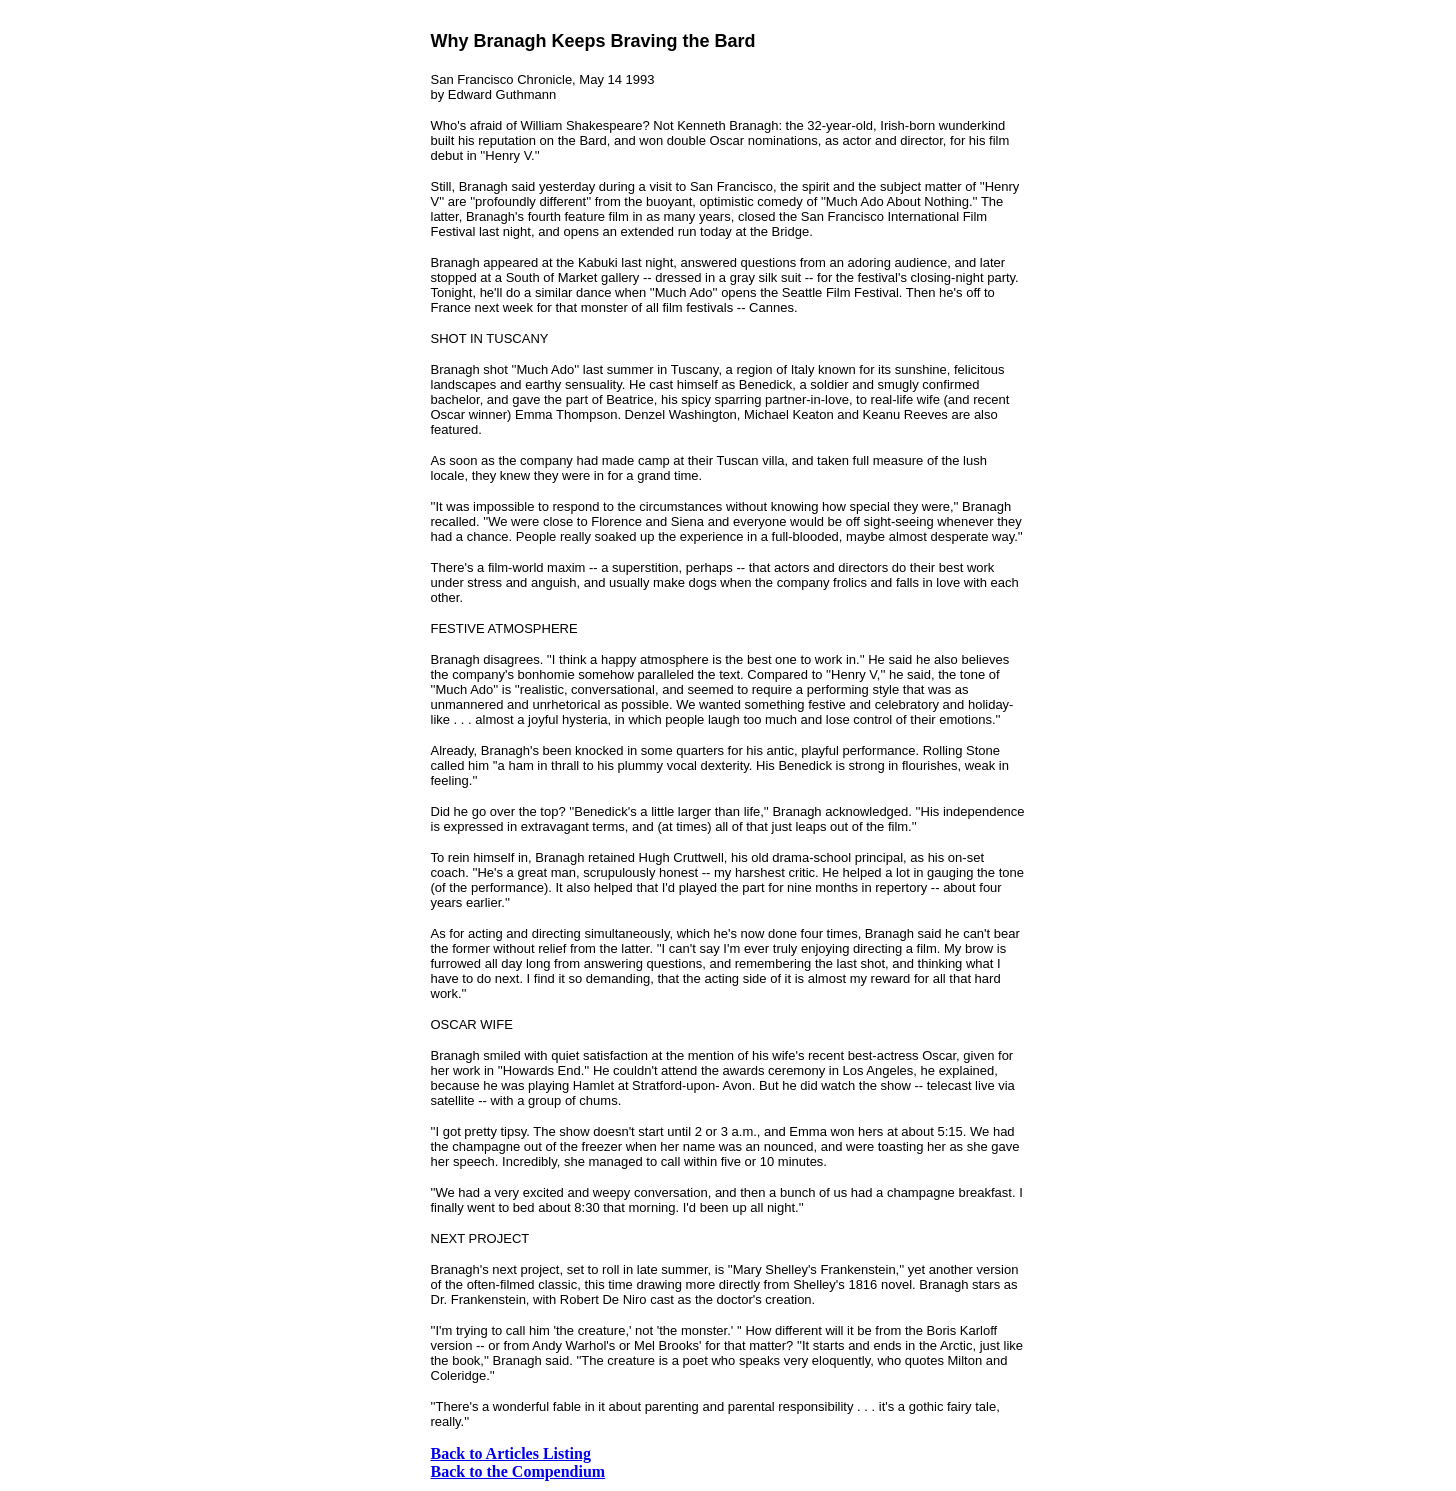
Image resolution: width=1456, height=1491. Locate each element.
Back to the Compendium (518, 1471)
